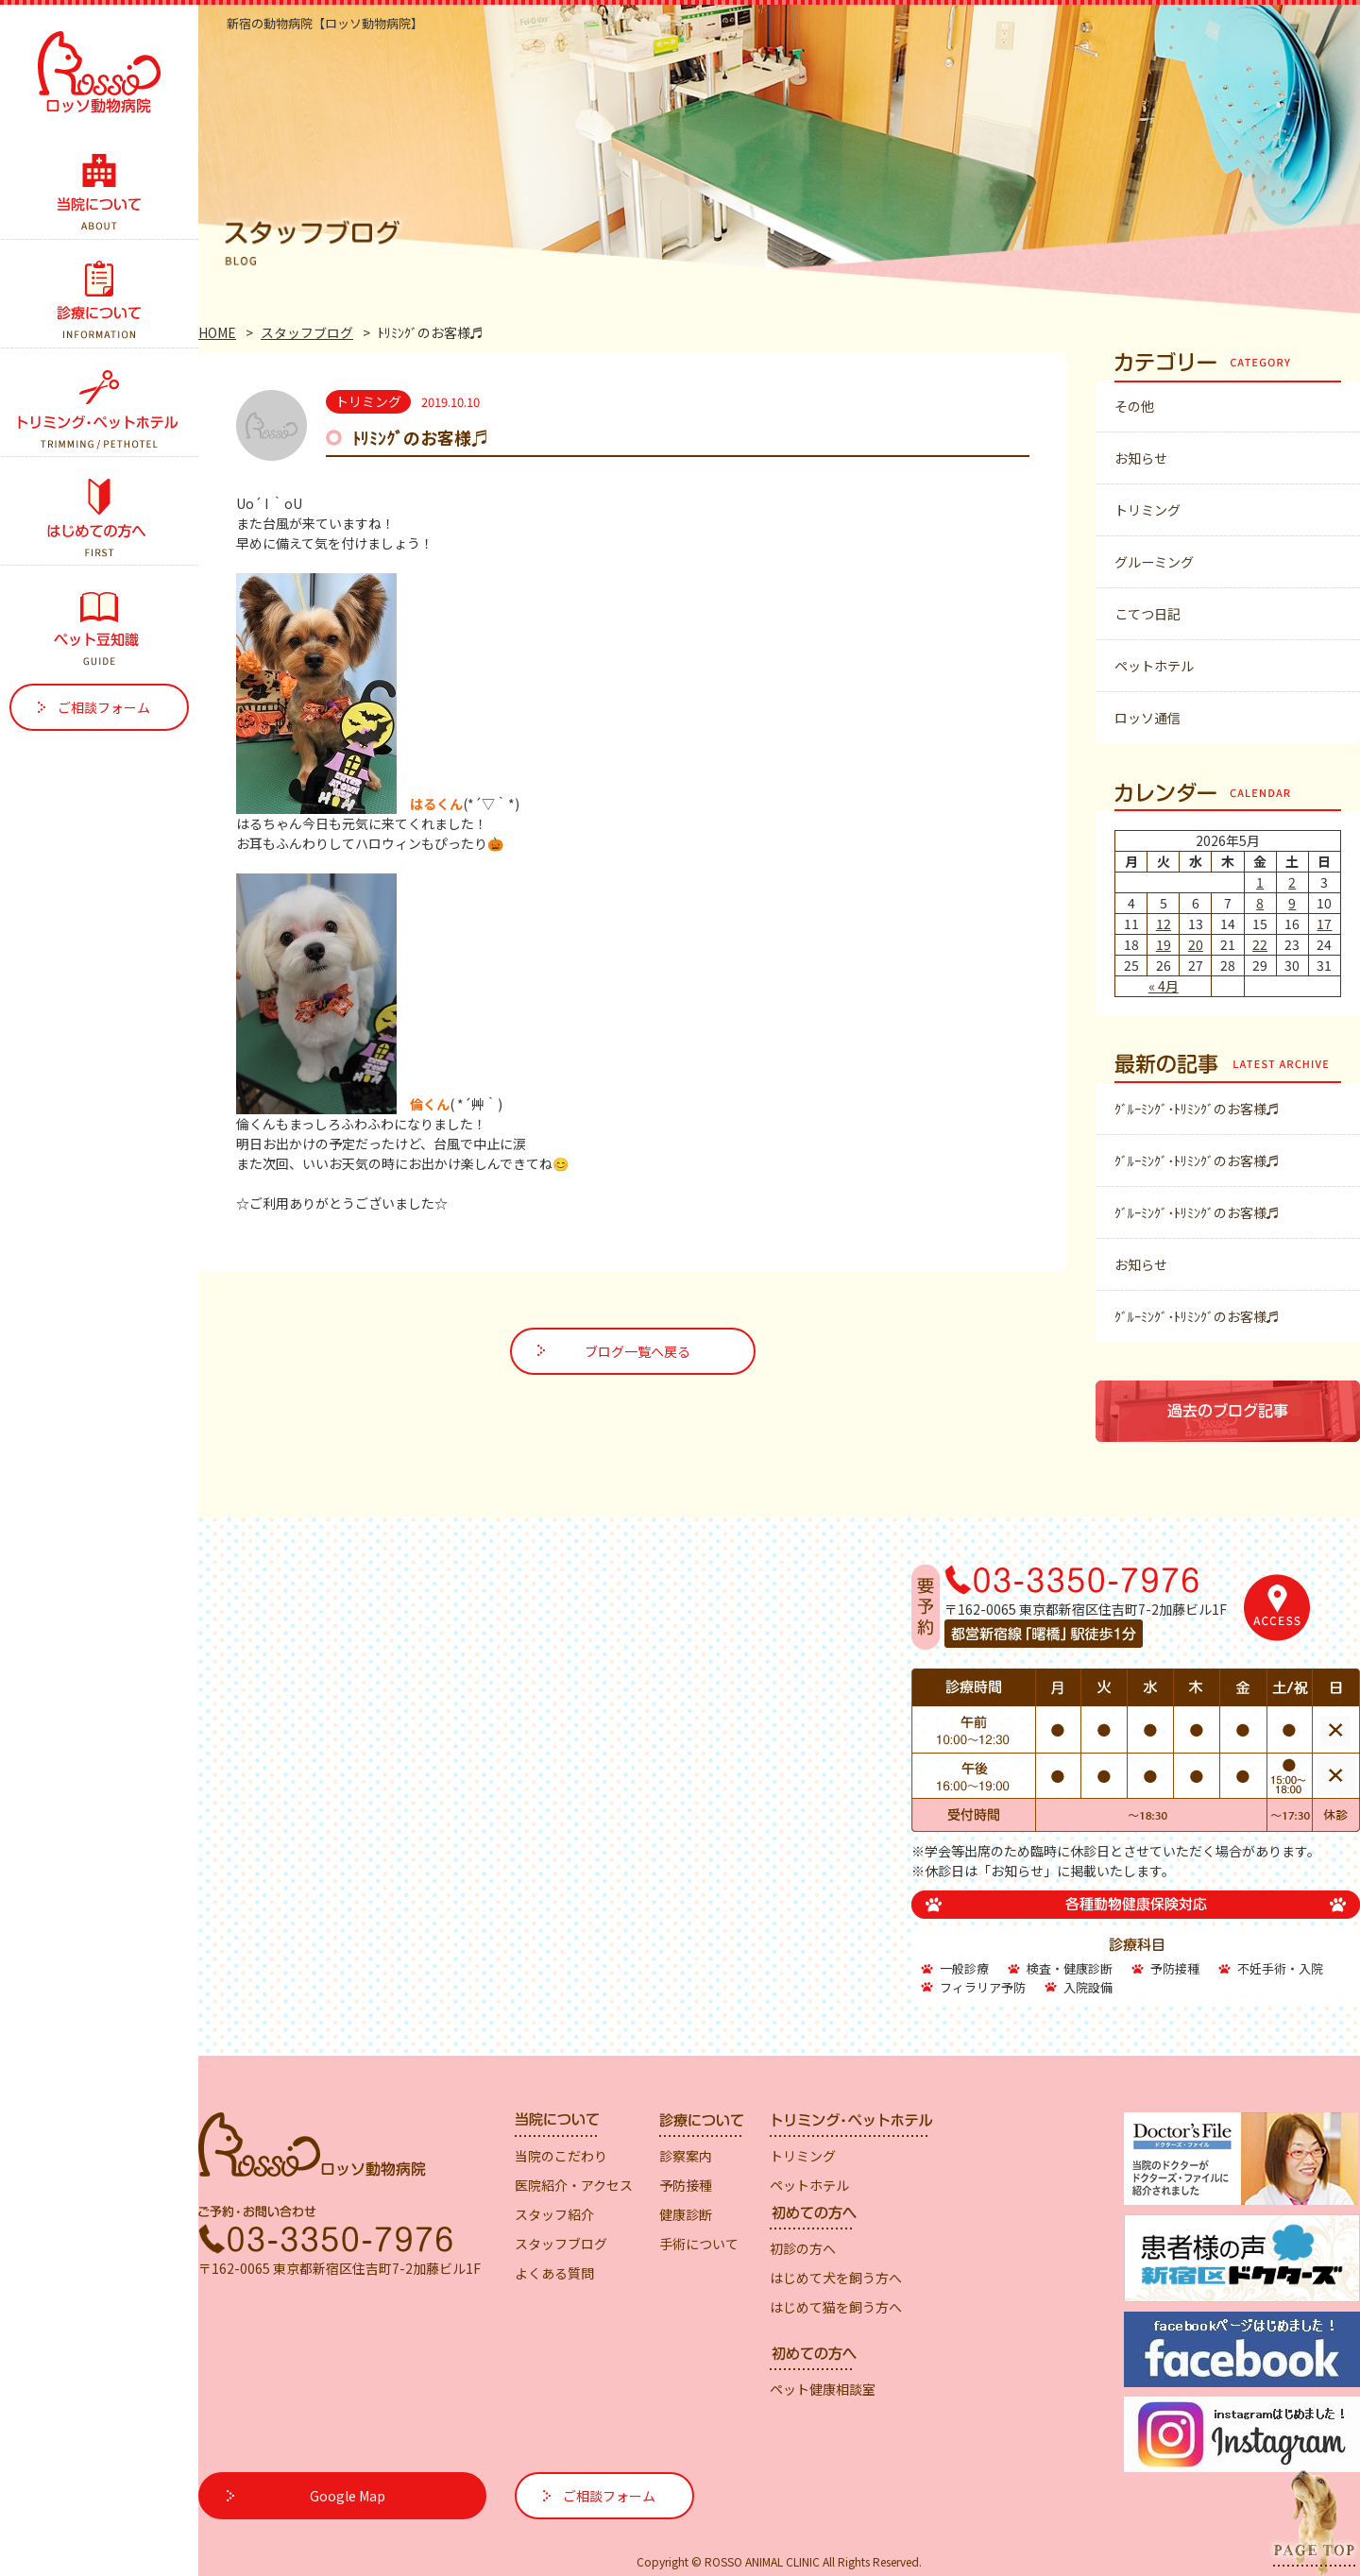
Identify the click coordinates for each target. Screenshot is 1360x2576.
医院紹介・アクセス (574, 2185)
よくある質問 (554, 2272)
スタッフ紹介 (554, 2214)
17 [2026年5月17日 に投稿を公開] (1324, 923)
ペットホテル (1154, 665)
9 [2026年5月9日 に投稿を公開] (1292, 902)
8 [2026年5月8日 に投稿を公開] (1260, 902)
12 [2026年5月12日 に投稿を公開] (1163, 923)
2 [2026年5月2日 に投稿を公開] (1292, 882)
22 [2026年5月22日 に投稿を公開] (1259, 944)
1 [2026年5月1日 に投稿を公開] (1260, 882)
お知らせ (1140, 458)
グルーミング (1154, 561)
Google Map (347, 2495)
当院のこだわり (561, 2155)
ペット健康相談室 (823, 2389)
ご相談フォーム (104, 707)
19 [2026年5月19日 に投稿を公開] (1163, 944)
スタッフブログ (307, 332)
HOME (217, 332)
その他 (1134, 406)
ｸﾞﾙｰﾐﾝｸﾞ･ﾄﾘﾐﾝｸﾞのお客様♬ (1197, 1108)
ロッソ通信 (1147, 717)
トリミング (1147, 509)
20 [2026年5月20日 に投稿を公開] (1195, 944)
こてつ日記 (1147, 613)
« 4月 (1163, 985)
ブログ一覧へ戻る (637, 1351)
